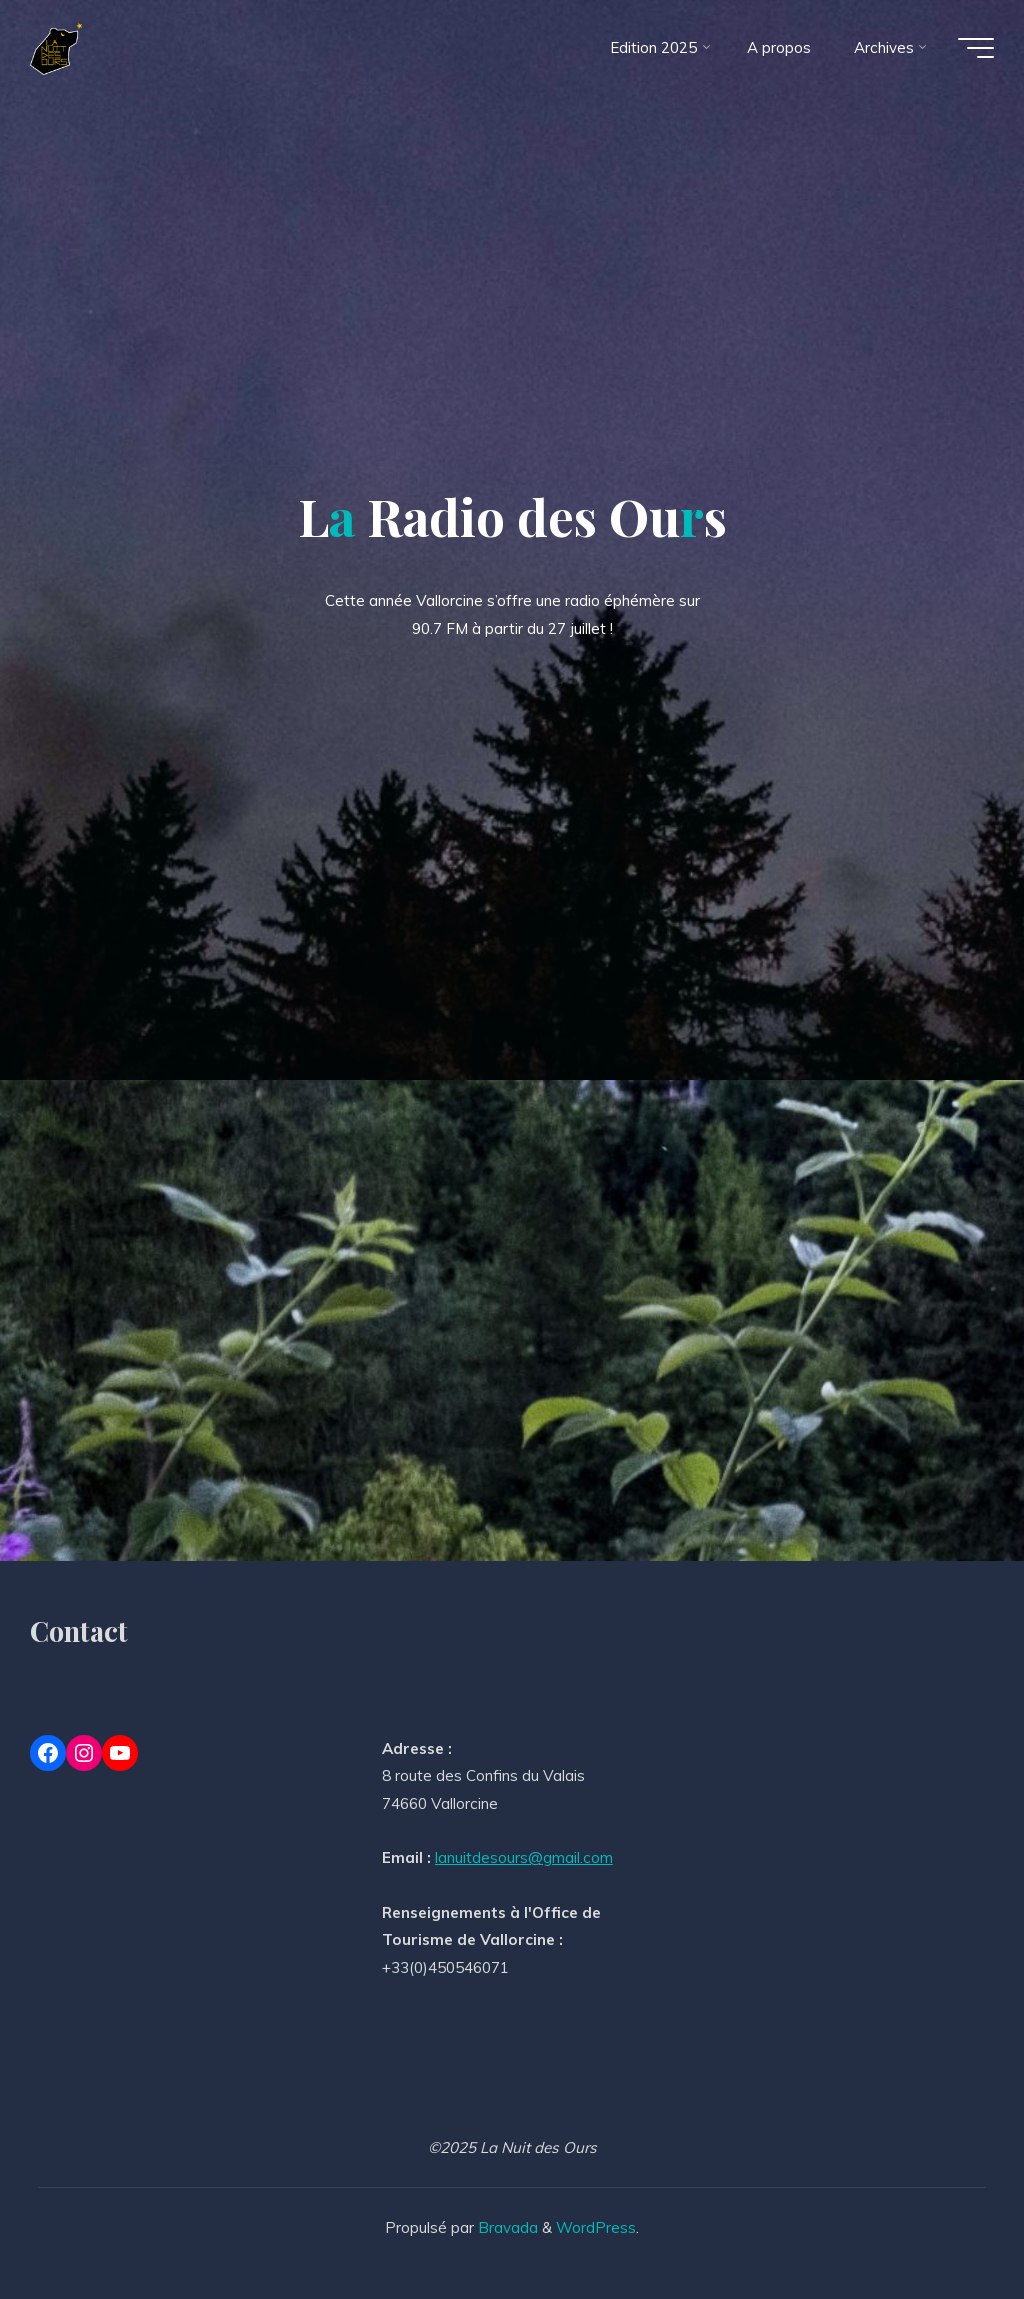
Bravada (506, 2227)
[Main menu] (976, 48)
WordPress (596, 2227)
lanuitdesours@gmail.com (524, 1857)
